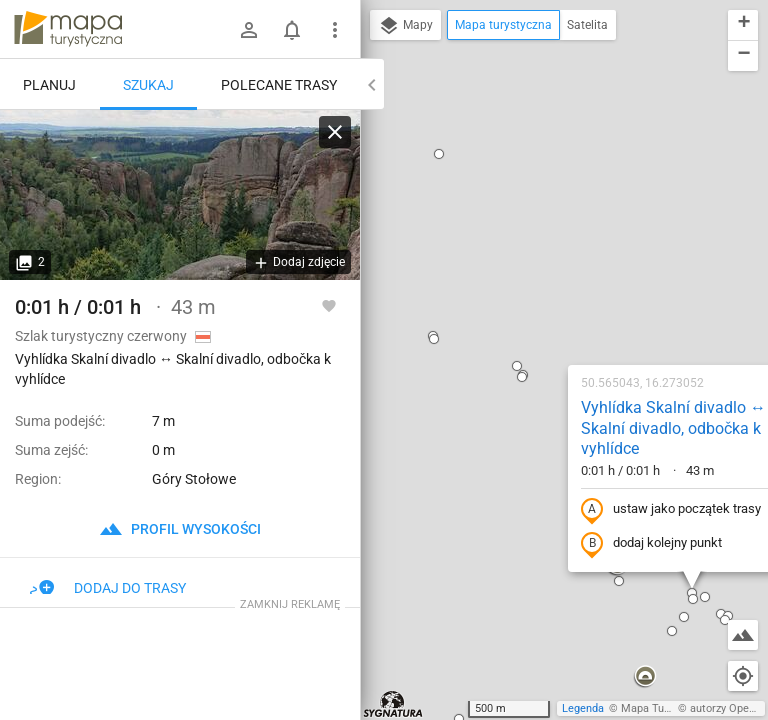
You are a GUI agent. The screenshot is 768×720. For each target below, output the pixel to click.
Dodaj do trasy (108, 588)
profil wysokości (180, 529)
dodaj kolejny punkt (523, 307)
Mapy (405, 26)
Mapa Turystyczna (666, 708)
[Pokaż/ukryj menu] (335, 30)
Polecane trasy (279, 85)
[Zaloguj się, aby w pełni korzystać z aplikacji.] (329, 305)
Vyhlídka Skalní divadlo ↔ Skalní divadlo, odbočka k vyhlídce (545, 191)
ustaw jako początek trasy (543, 273)
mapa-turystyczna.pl (68, 29)
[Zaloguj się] (249, 30)
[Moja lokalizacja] (743, 676)
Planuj (49, 85)
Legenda (583, 708)
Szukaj (148, 85)
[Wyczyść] (335, 132)
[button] (394, 140)
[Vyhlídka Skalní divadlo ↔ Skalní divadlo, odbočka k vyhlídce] (180, 195)
